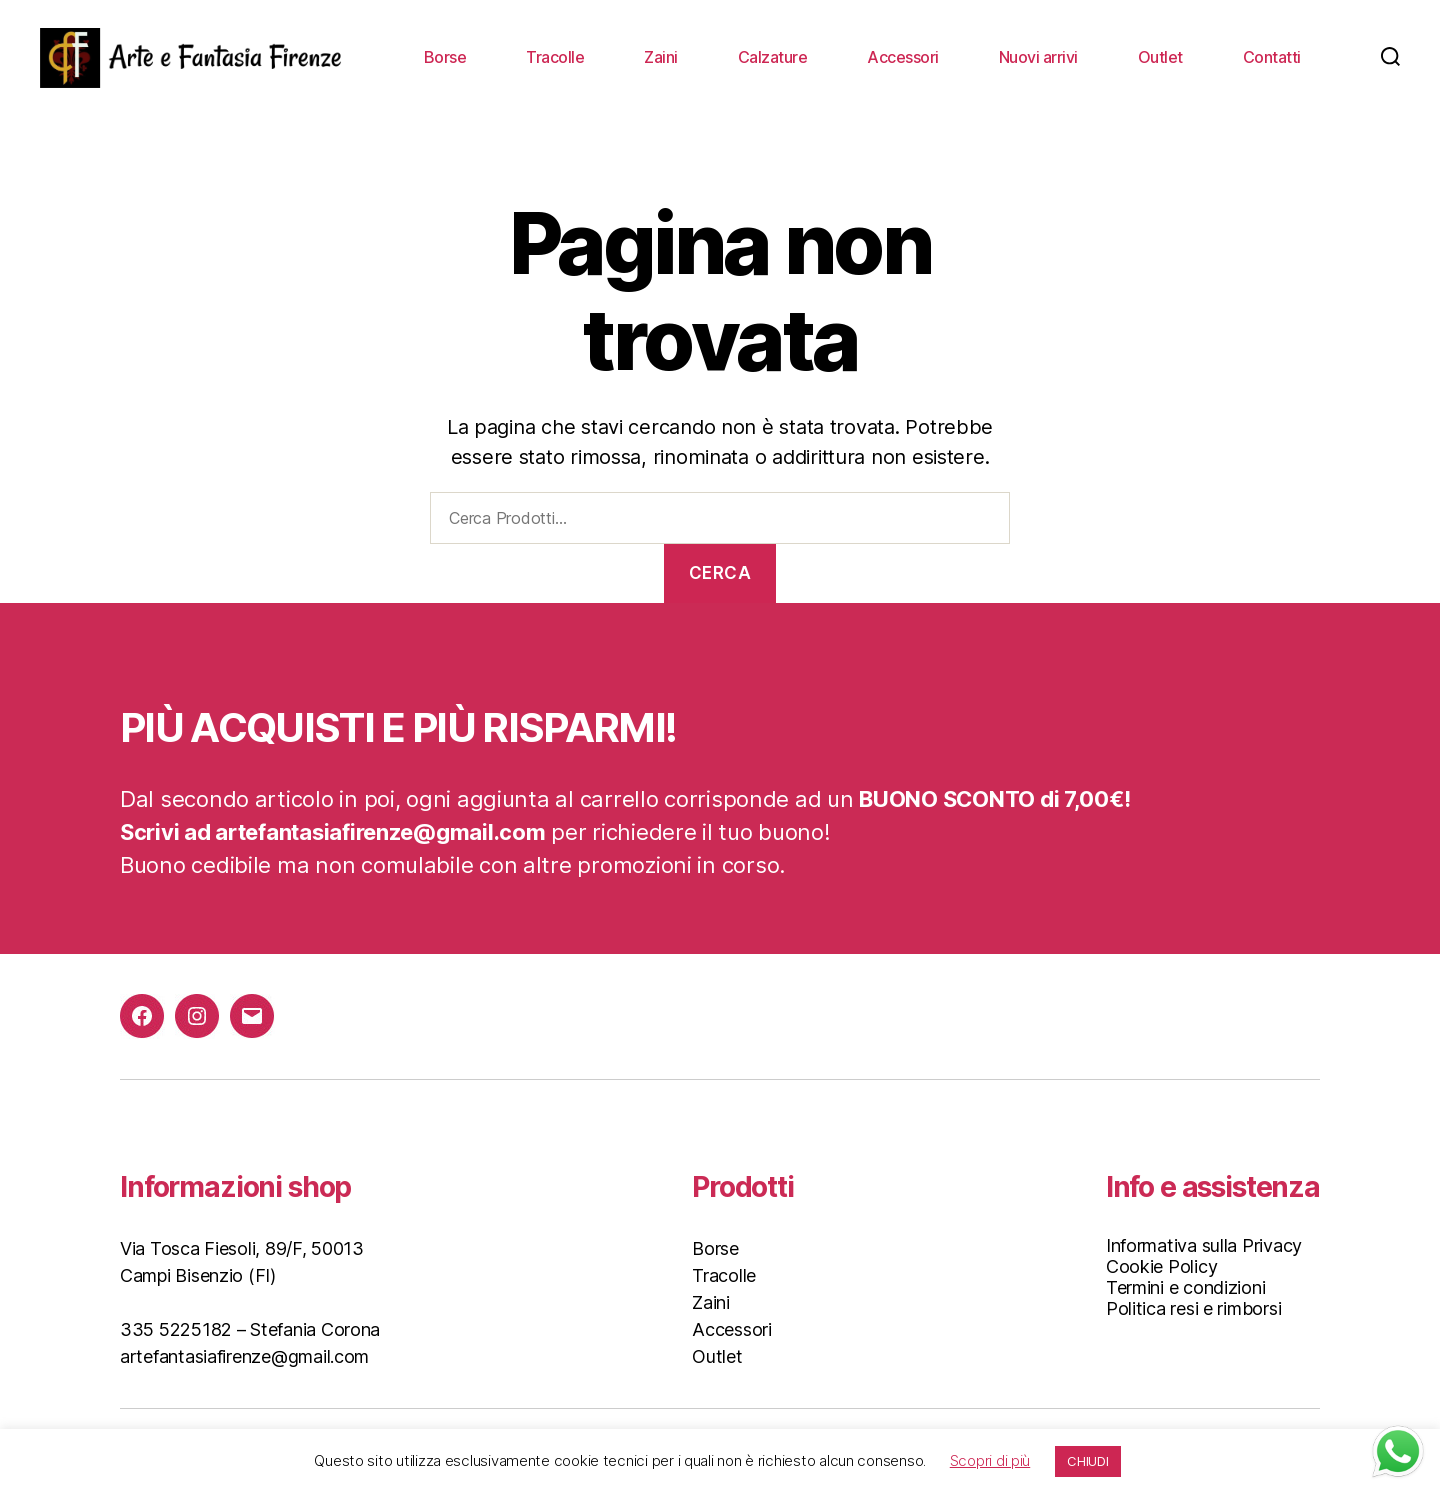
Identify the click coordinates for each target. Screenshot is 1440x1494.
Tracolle (555, 57)
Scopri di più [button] (990, 1460)
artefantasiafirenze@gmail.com (244, 1356)
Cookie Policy (1162, 1266)
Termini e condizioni (1186, 1287)
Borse (445, 57)
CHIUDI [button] (1087, 1461)
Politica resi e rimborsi (1194, 1308)
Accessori (903, 57)
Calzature (773, 57)
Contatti (1272, 57)
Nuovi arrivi (1038, 57)
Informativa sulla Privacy (1204, 1245)
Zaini (661, 57)
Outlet (1160, 57)
